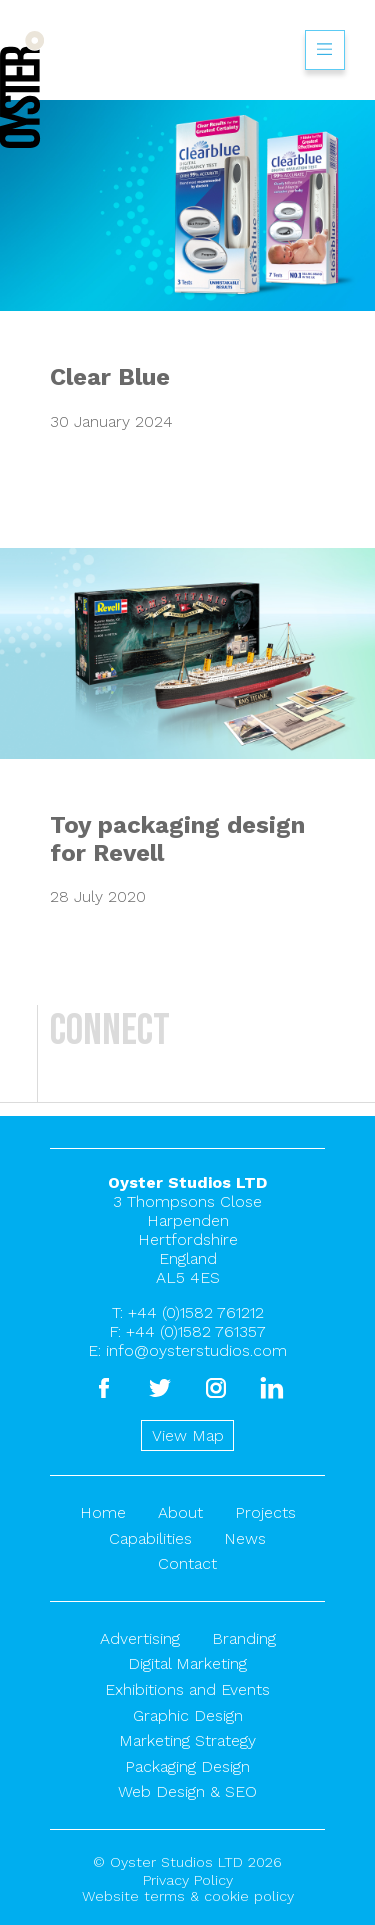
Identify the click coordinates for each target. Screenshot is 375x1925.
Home (103, 1512)
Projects (265, 1512)
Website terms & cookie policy (188, 1896)
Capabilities (150, 1538)
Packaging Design (187, 1766)
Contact (187, 1563)
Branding (244, 1638)
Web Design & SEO (187, 1791)
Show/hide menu (325, 50)
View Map (188, 1435)
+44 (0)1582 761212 (196, 1312)
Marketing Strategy (187, 1740)
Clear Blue (110, 377)
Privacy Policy (188, 1880)
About (180, 1512)
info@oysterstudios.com (196, 1350)
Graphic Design (188, 1715)
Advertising (140, 1638)
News (245, 1538)
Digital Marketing (187, 1663)
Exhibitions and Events (187, 1689)
